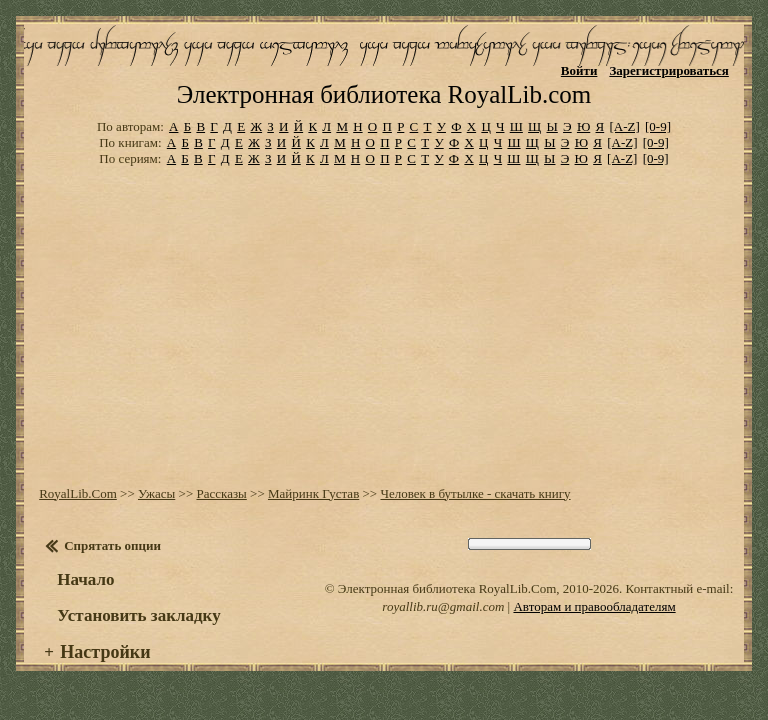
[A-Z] (624, 126)
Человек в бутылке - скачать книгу (475, 493)
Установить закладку (139, 615)
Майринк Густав (313, 493)
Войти (579, 70)
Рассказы (221, 493)
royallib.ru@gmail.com (443, 606)
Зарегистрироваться (668, 70)
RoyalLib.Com (78, 493)
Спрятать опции (112, 545)
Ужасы (156, 493)
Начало (85, 579)
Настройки (105, 652)
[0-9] (658, 126)
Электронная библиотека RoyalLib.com (384, 94)
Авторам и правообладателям (594, 606)
